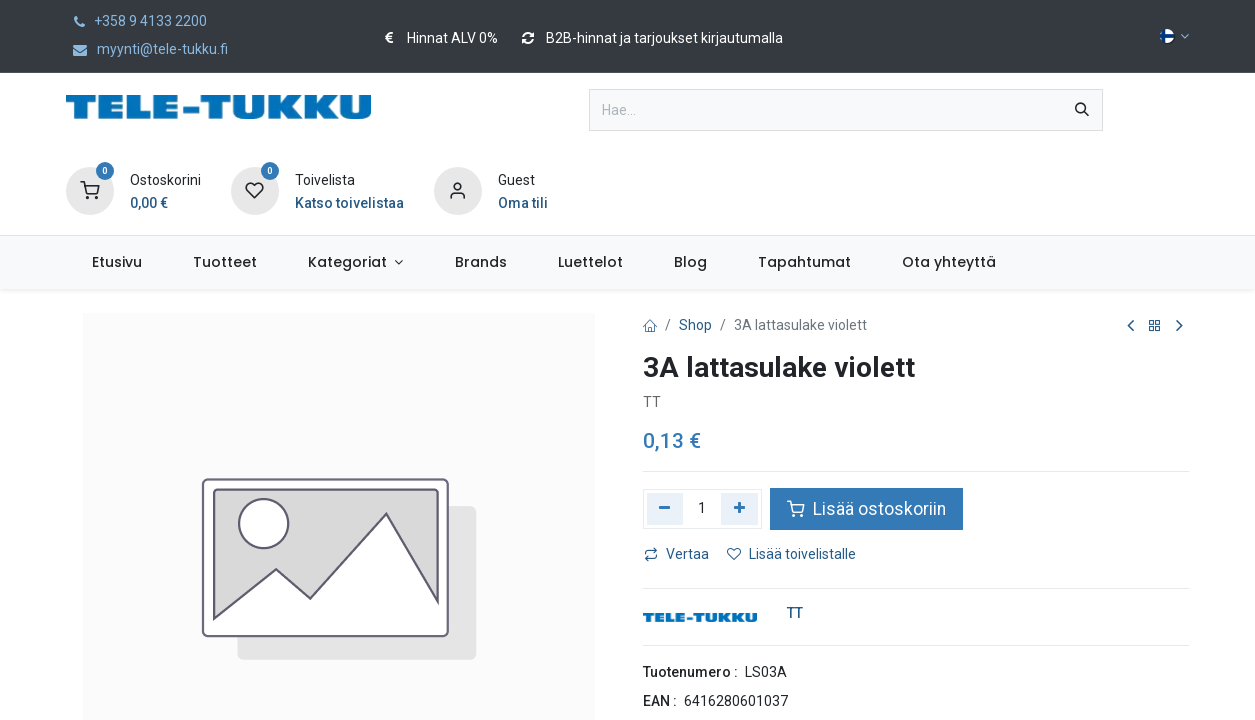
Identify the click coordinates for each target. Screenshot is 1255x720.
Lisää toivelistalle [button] (791, 554)
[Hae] (1082, 110)
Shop (695, 325)
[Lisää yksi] (739, 509)
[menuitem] (116, 262)
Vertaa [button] (676, 554)
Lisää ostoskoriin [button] (866, 509)
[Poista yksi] (665, 509)
